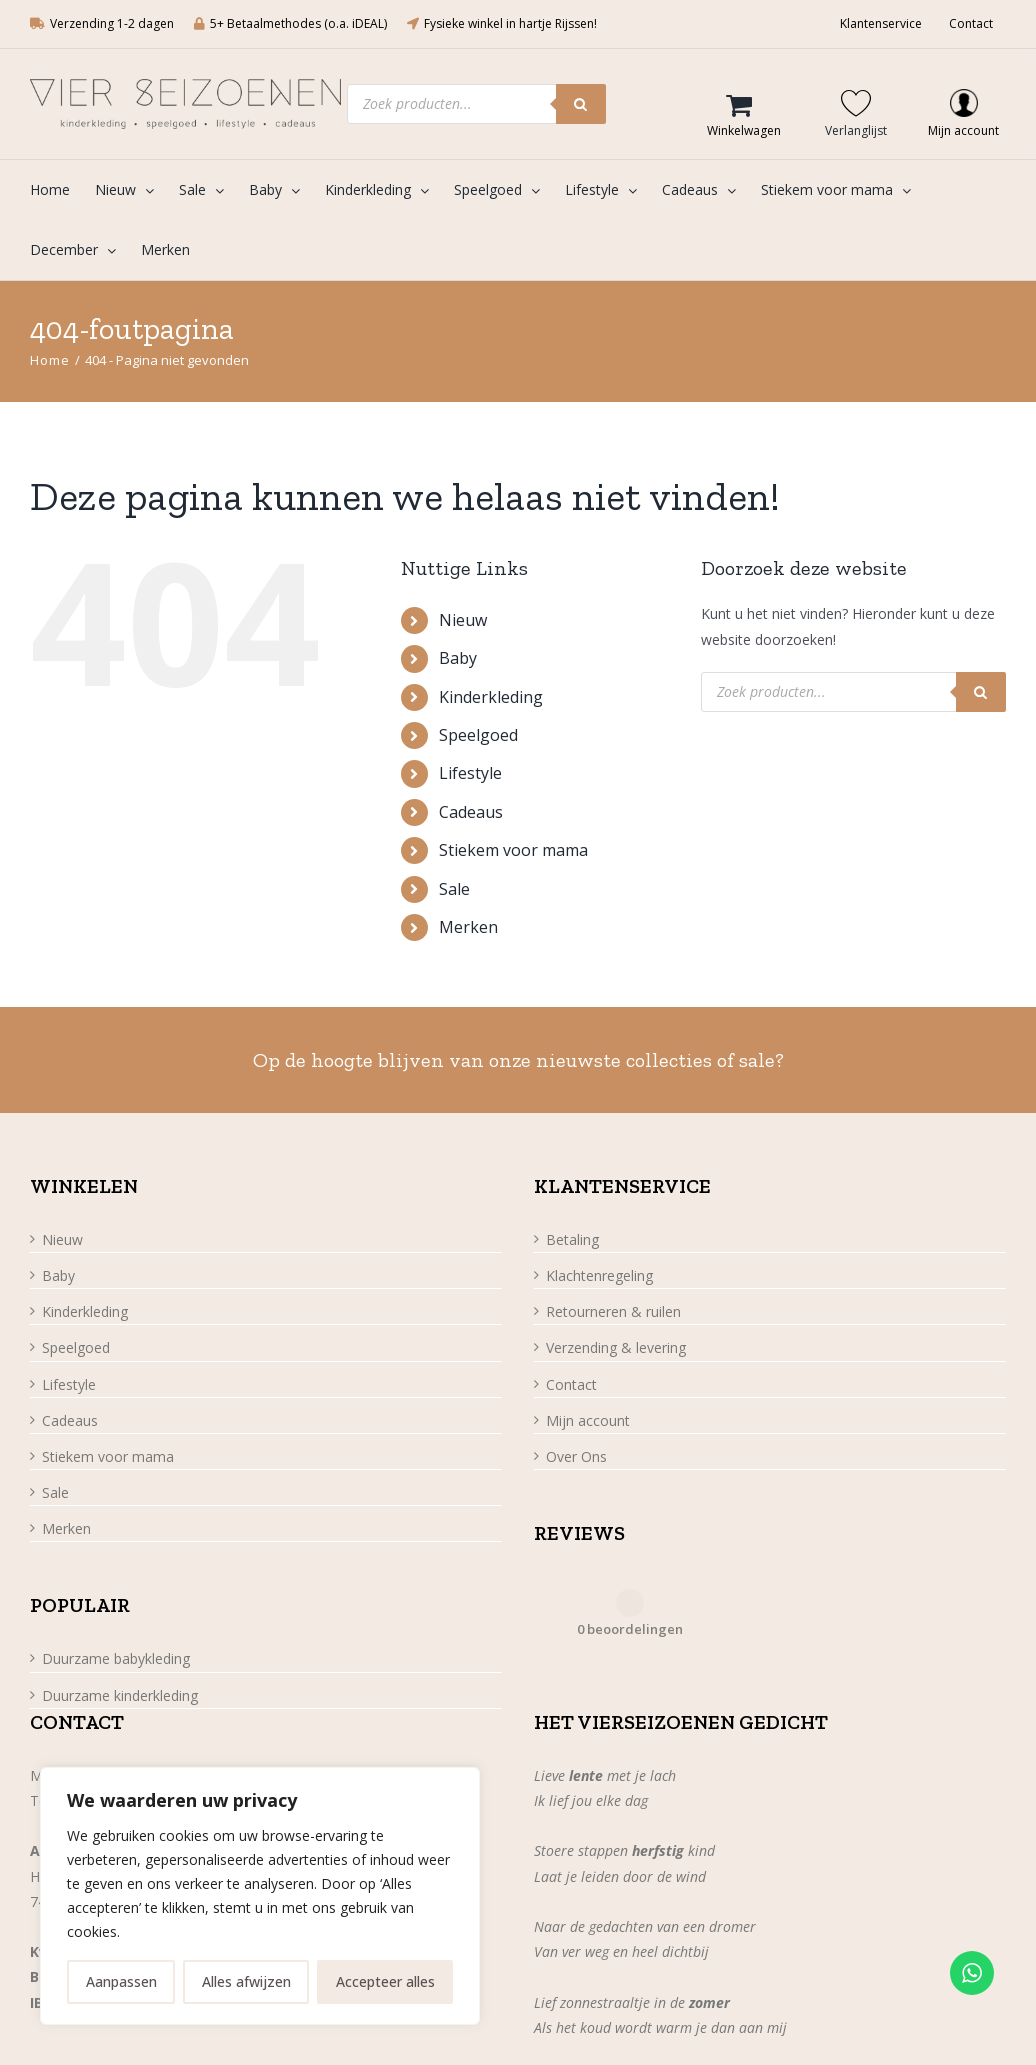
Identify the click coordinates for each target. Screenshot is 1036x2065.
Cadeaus (471, 812)
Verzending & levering (616, 1347)
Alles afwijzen (246, 1981)
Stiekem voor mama (513, 850)
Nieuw (463, 620)
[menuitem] (62, 190)
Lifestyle (470, 773)
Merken (468, 927)
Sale (454, 889)
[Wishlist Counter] (861, 103)
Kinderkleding (491, 697)
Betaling (572, 1239)
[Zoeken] (581, 104)
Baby (458, 658)
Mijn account (588, 1420)
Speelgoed (478, 735)
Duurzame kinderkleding (120, 1695)
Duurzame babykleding (116, 1658)
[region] (260, 1896)
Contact (571, 1384)
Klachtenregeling (599, 1275)
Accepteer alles (385, 1981)
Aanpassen (121, 1981)
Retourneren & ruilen (613, 1311)
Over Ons (576, 1456)
